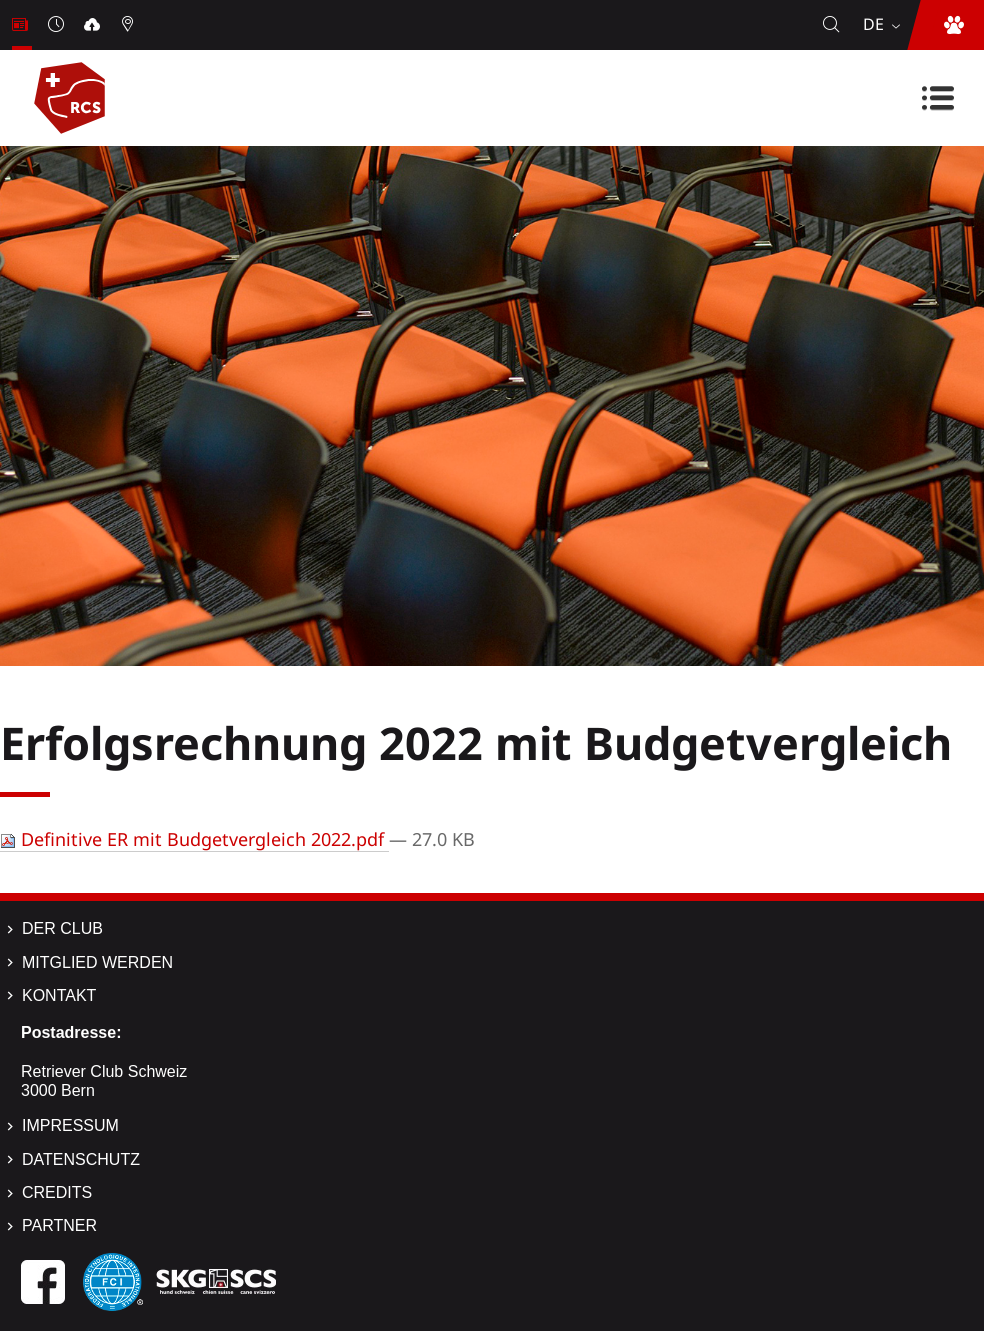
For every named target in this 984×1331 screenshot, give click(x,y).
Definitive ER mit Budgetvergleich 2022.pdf (194, 839)
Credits (57, 1192)
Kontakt (59, 995)
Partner (59, 1225)
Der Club (62, 928)
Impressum (70, 1125)
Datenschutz (81, 1159)
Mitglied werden (97, 962)
